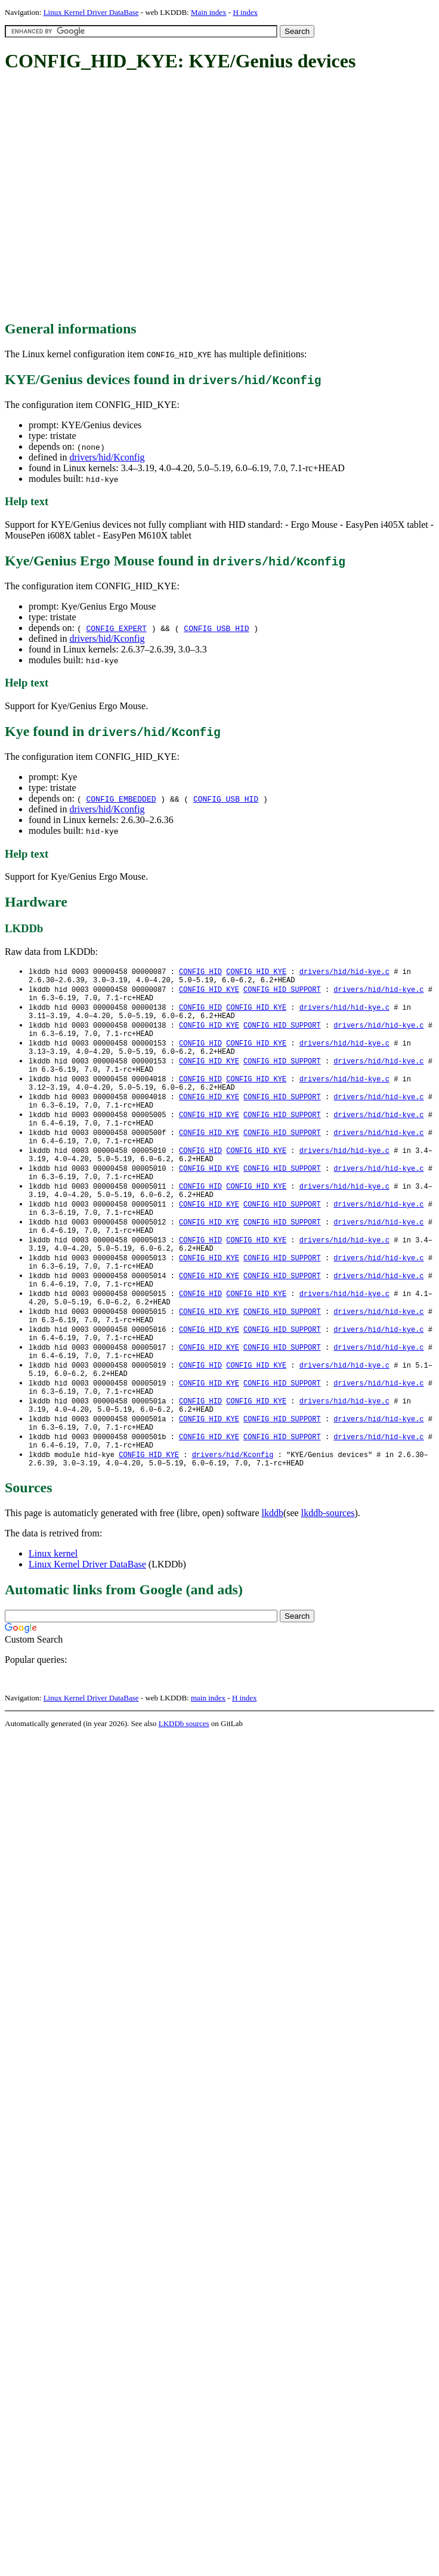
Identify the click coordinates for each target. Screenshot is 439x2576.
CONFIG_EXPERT (116, 628)
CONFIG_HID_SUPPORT (282, 992)
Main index (209, 12)
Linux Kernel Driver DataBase (91, 12)
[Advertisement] (112, 197)
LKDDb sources (184, 1790)
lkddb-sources (328, 1580)
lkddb (272, 1580)
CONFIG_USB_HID (216, 628)
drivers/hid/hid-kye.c (344, 972)
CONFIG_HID (200, 972)
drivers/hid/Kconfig (106, 457)
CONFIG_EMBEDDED (121, 798)
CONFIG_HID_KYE (256, 972)
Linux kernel (53, 1620)
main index (208, 1764)
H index (245, 12)
